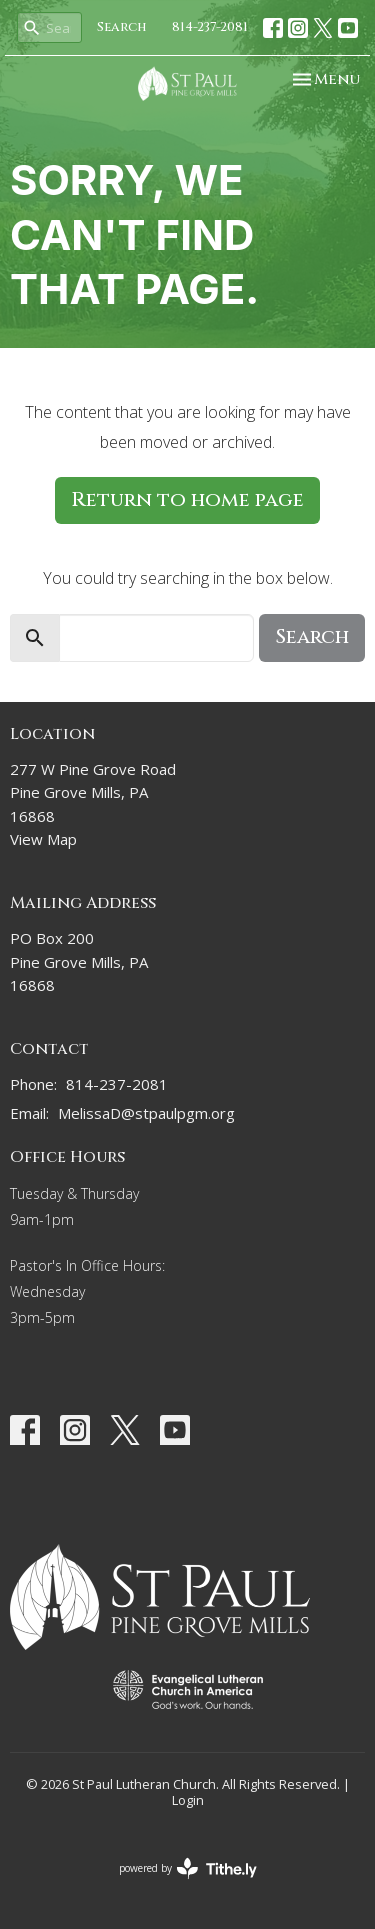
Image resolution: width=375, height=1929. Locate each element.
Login (188, 1800)
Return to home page (187, 499)
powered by (188, 1868)
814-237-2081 (210, 27)
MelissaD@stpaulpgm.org (146, 1113)
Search (122, 27)
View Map (43, 839)
